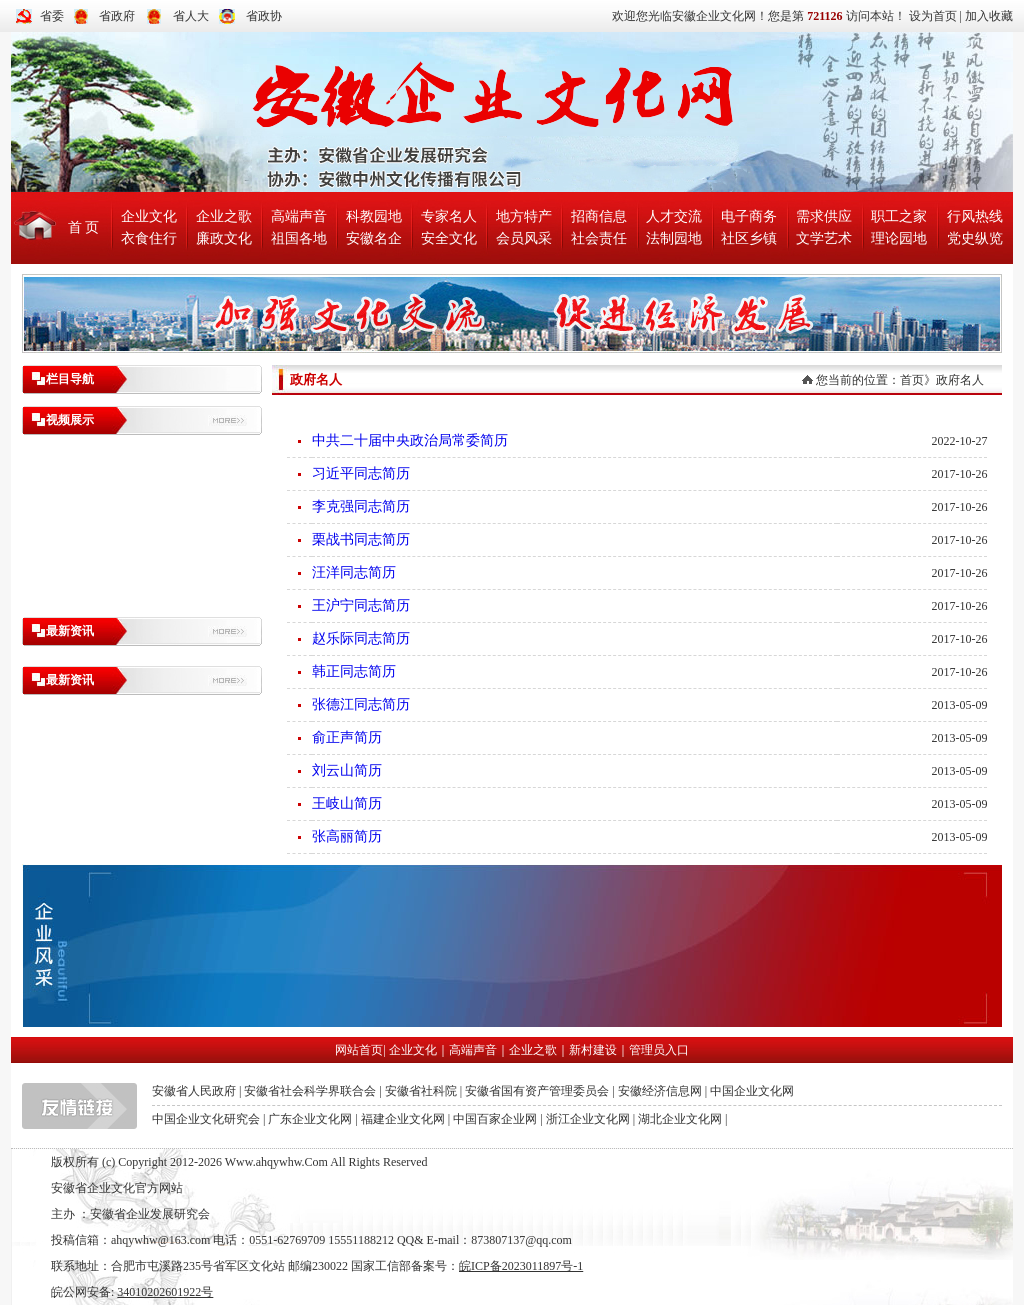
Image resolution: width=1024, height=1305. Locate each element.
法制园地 (674, 238)
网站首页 (359, 1050)
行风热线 (975, 216)
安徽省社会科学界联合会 (310, 1091)
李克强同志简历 (361, 506)
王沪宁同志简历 (361, 605)
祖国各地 (299, 238)
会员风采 (524, 238)
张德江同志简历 (361, 704)
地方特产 (524, 216)
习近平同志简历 (361, 473)
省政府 (117, 16)
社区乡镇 (749, 238)
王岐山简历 (347, 803)
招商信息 (599, 216)
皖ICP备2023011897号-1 (521, 1266)
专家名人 (449, 216)
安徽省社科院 (421, 1091)
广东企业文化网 (310, 1119)
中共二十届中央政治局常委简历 (410, 440)
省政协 (264, 16)
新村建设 (593, 1050)
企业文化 (149, 216)
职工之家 (899, 216)
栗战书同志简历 (361, 539)
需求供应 (824, 216)
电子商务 (749, 216)
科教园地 (374, 216)
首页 (912, 380)
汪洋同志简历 (354, 572)
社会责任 (599, 238)
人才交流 (674, 216)
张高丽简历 (347, 836)
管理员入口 (659, 1050)
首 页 (84, 227)
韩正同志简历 (354, 671)
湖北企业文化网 (680, 1119)
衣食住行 (149, 238)
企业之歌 (224, 216)
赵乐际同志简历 (361, 638)
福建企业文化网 (403, 1119)
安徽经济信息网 (660, 1091)
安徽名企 (374, 238)
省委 (52, 16)
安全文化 (449, 238)
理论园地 (899, 238)
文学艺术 (824, 238)
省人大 (191, 16)
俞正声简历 (347, 737)
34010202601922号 (165, 1292)
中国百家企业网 (495, 1119)
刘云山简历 (347, 770)
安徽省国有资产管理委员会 (537, 1091)
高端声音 (299, 216)
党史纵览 (975, 238)
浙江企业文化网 (588, 1119)
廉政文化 (224, 238)
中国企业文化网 (752, 1091)
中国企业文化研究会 (206, 1119)
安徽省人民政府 (194, 1091)
